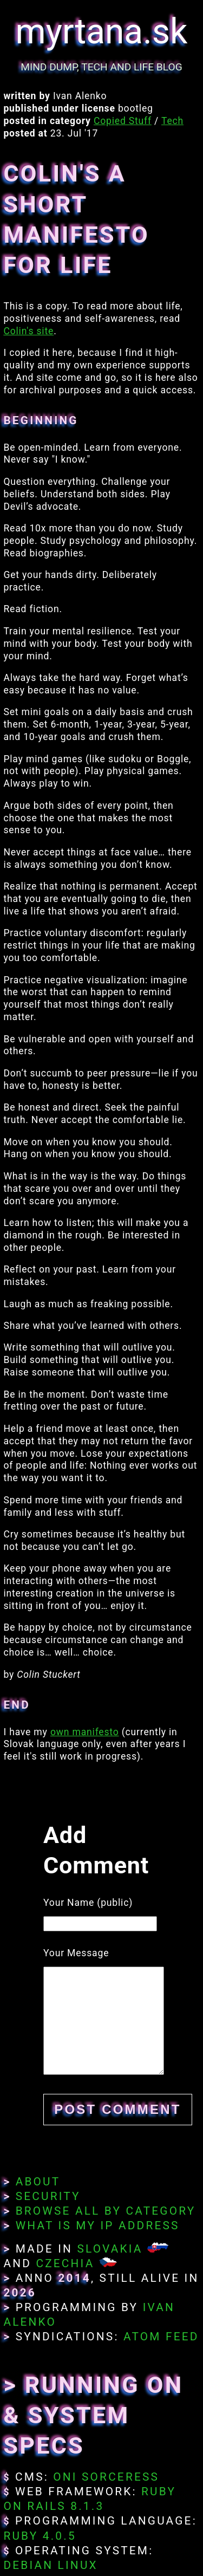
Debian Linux (50, 2565)
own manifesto (84, 1732)
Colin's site (28, 331)
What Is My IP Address (98, 2225)
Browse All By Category (106, 2210)
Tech (172, 120)
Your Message (76, 1953)
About (38, 2181)
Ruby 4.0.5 (39, 2535)
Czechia (65, 2263)
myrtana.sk (102, 31)
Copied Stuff (123, 120)
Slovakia (109, 2248)
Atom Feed (161, 2336)
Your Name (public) (88, 1902)
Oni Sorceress (106, 2476)
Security (48, 2196)
